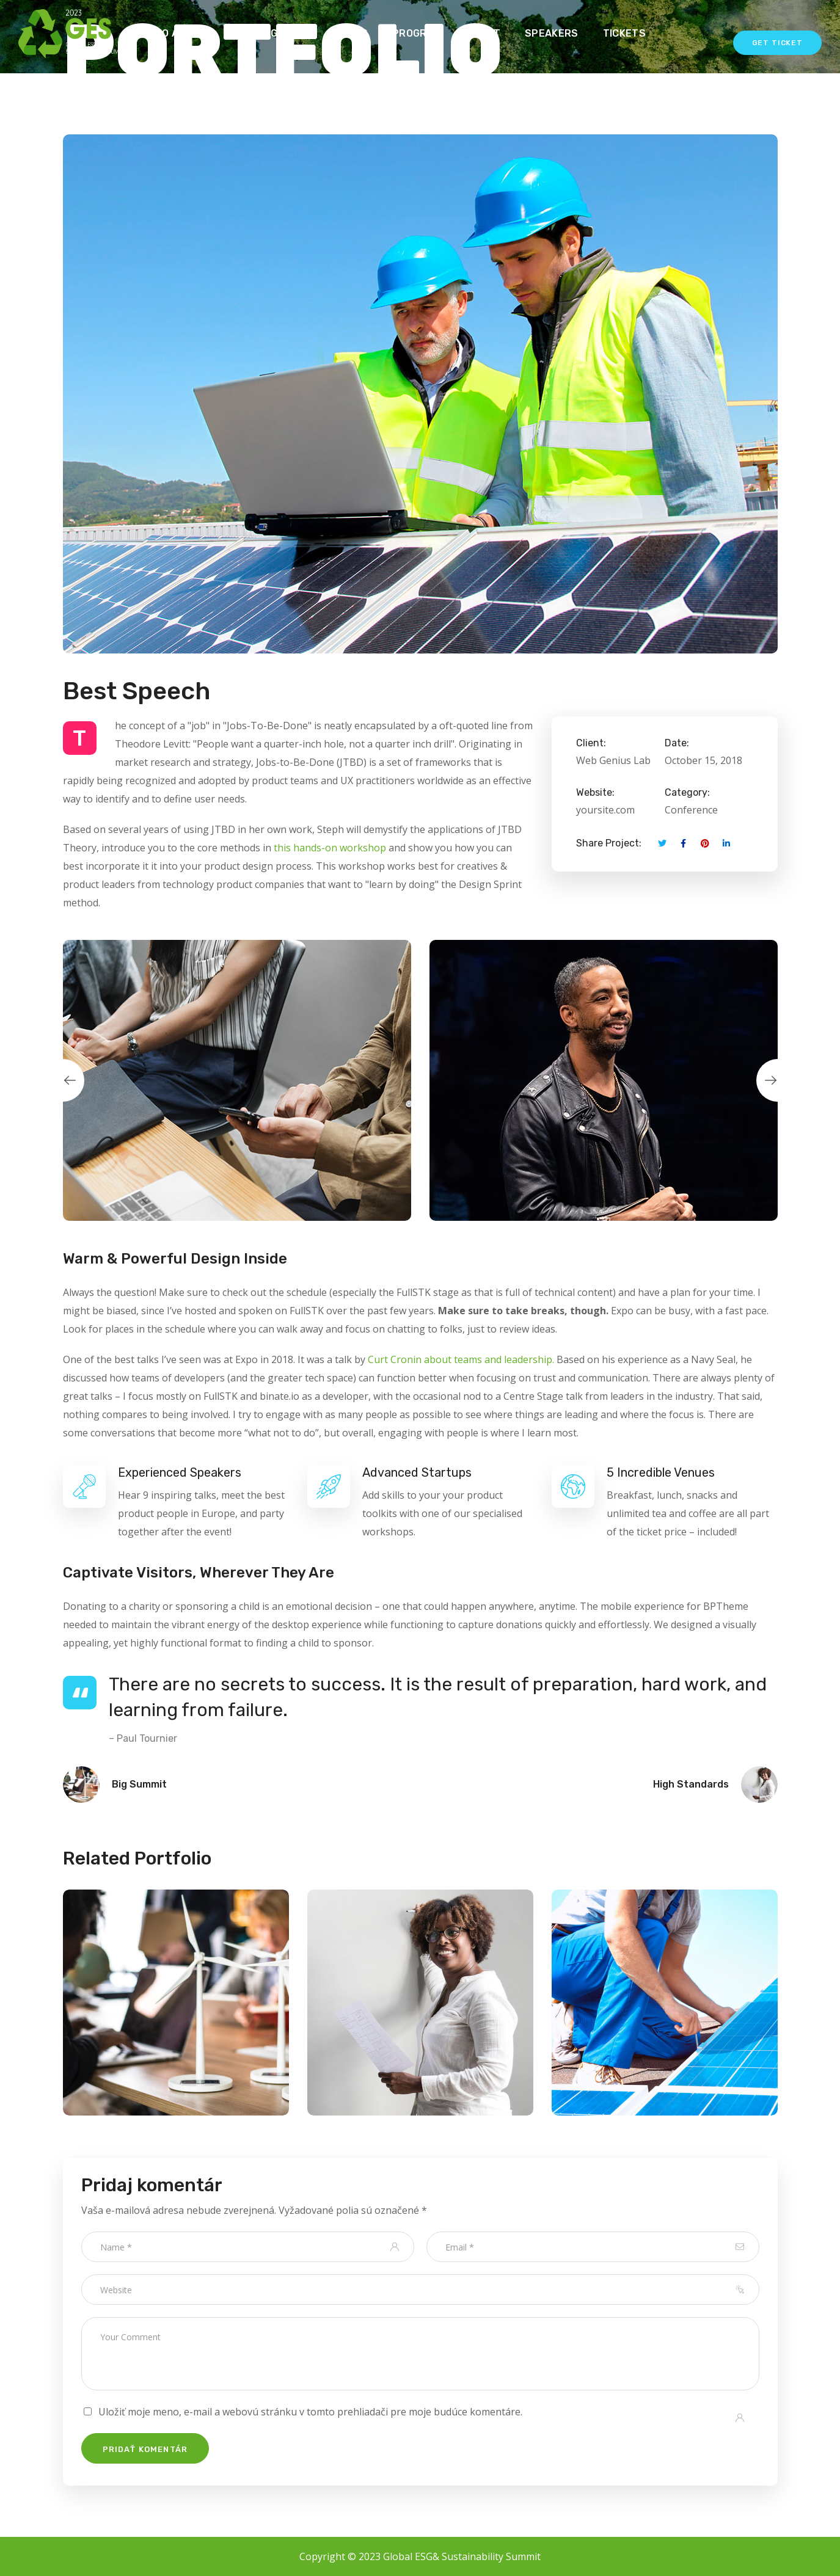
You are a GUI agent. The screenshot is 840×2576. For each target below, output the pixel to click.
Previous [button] (63, 1080)
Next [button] (777, 1080)
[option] (237, 1080)
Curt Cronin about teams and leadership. (461, 1359)
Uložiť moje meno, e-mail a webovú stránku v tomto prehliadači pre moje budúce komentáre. (310, 2411)
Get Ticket (777, 42)
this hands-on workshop (330, 847)
